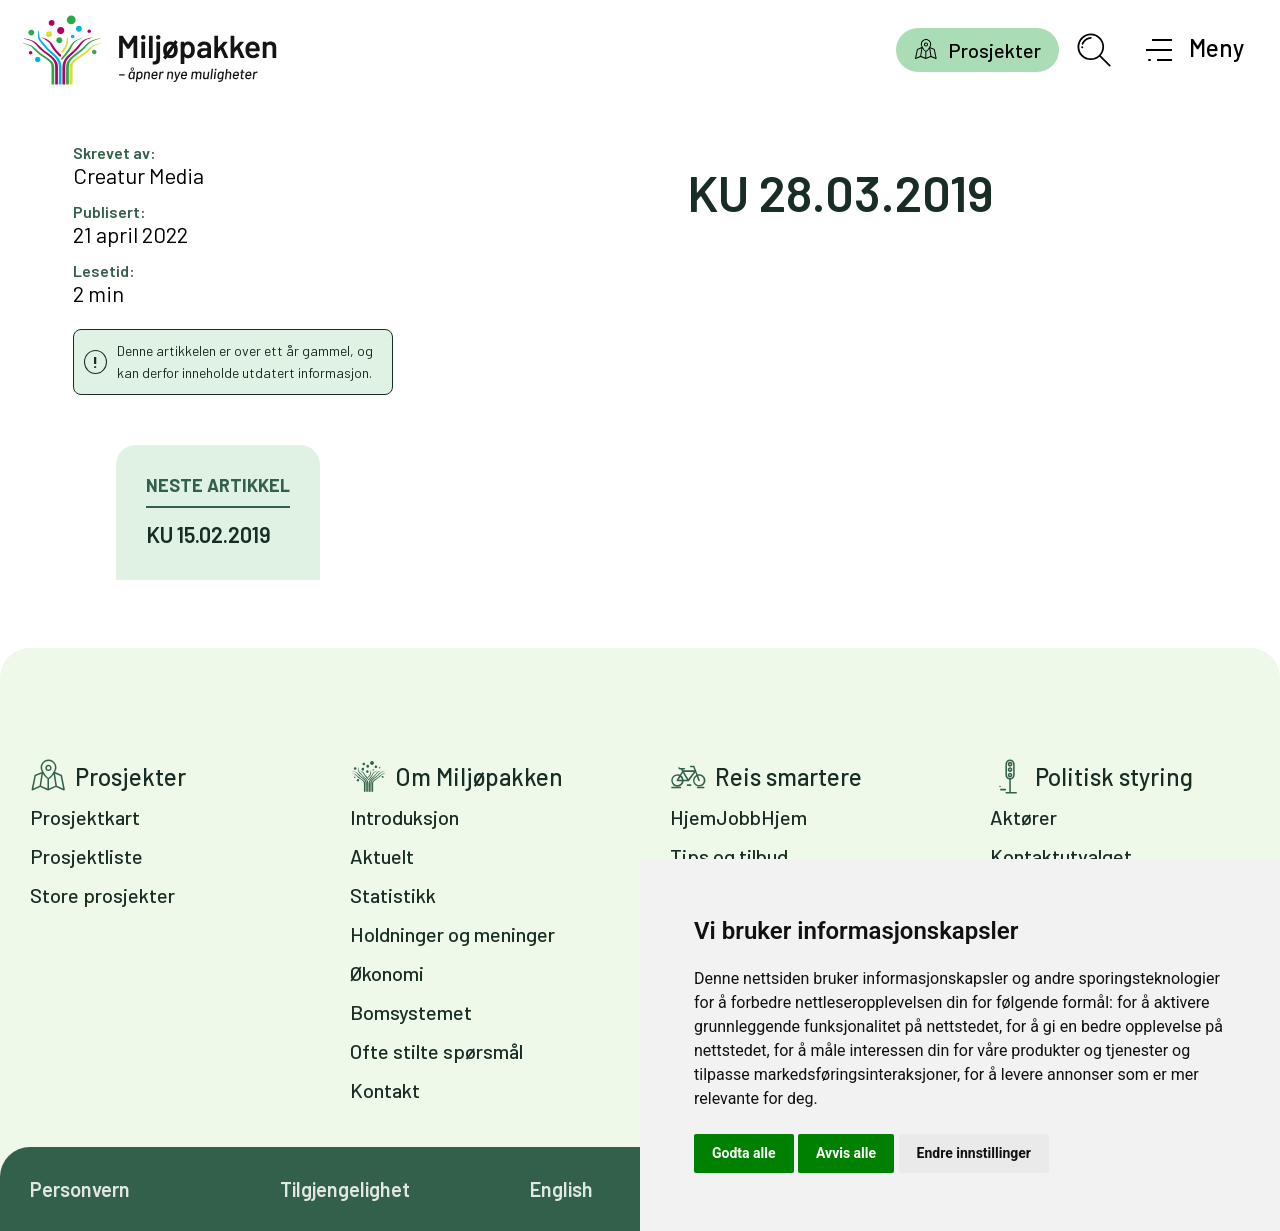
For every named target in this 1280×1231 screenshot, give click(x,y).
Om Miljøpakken (479, 776)
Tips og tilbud (729, 856)
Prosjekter (994, 50)
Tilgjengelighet (345, 1189)
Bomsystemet (411, 1012)
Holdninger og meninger (452, 934)
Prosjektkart (85, 817)
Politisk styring (1114, 776)
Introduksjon (404, 817)
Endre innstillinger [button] (974, 1153)
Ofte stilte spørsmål (436, 1051)
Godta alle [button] (744, 1153)
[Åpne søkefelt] (1094, 50)
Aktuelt (382, 856)
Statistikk (393, 895)
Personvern (80, 1189)
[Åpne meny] (1195, 50)
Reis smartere (788, 776)
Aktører (1023, 817)
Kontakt (385, 1090)
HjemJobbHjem (738, 817)
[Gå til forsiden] (150, 50)
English (561, 1189)
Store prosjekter (102, 895)
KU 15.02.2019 (208, 534)
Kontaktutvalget (1061, 856)
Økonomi (387, 973)
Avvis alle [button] (846, 1153)
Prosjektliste (86, 856)
